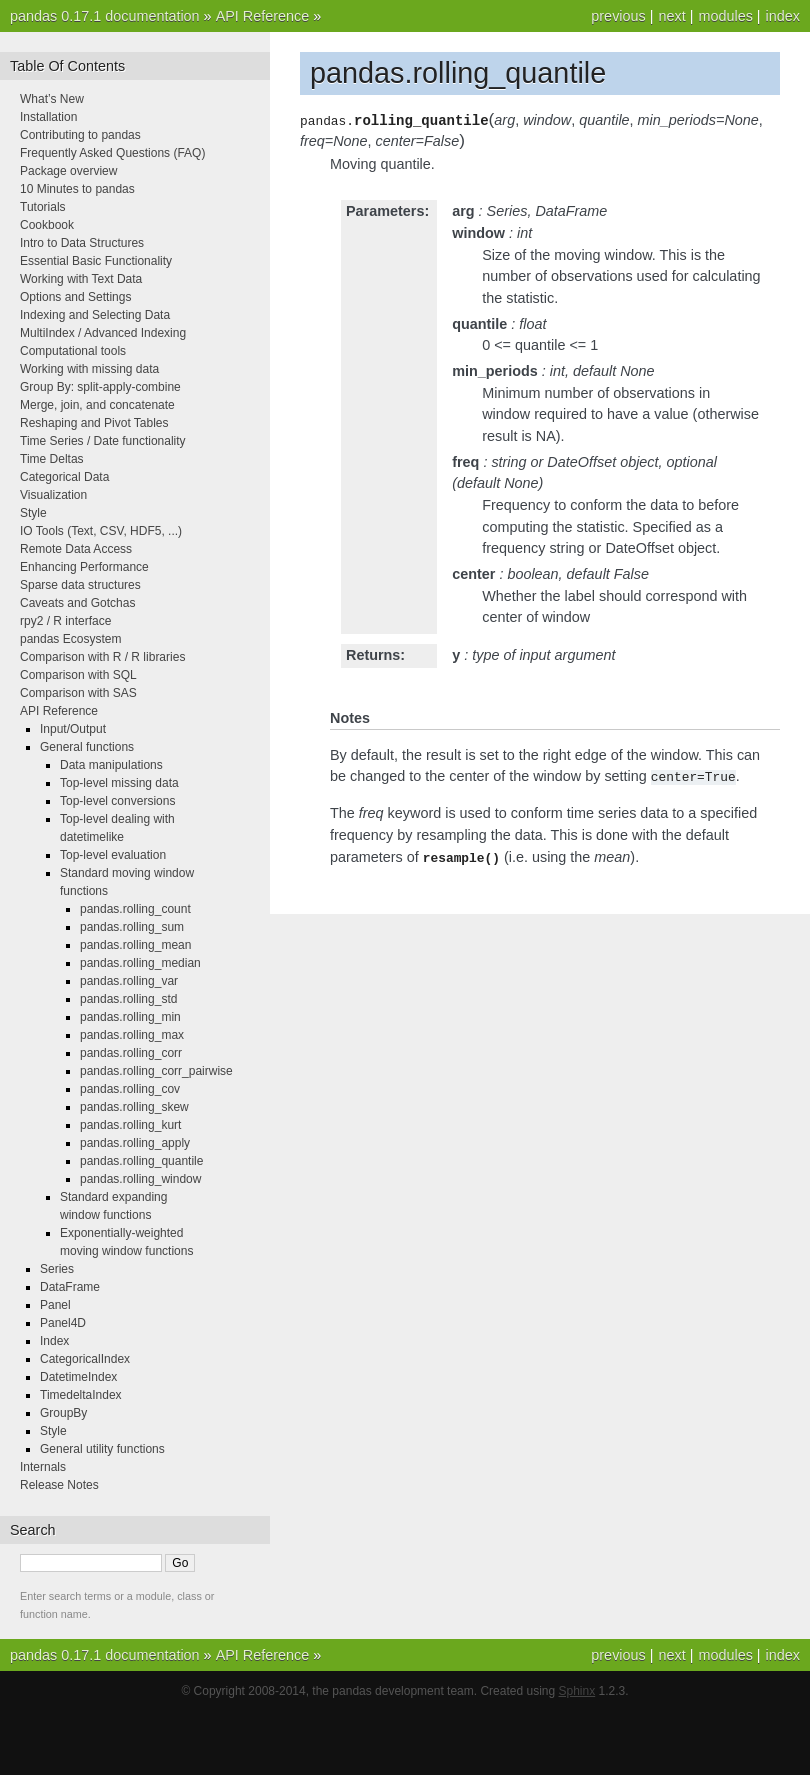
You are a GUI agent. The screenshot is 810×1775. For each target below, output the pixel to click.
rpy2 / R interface (65, 621)
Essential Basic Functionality (96, 261)
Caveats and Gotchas (77, 603)
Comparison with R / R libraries (102, 657)
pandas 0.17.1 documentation (105, 16)
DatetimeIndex (78, 1377)
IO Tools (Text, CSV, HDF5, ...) (101, 531)
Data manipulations (111, 765)
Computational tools (73, 351)
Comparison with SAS (78, 693)
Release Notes (59, 1485)
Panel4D (63, 1323)
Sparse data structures (80, 585)
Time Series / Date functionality (103, 441)
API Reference (263, 16)
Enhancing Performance (84, 567)
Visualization (53, 495)
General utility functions (102, 1449)
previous (618, 16)
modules (725, 16)
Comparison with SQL (78, 675)
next (671, 16)
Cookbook (47, 225)
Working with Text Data (81, 279)
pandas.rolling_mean (135, 945)
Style (33, 513)
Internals (43, 1467)
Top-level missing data (119, 783)
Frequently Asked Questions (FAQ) (112, 153)
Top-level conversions (117, 801)
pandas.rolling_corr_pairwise (156, 1071)
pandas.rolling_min (130, 1017)
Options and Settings (75, 297)
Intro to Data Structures (82, 243)
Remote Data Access (76, 549)
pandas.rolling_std (128, 999)
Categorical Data (64, 477)
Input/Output (73, 729)
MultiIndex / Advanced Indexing (103, 333)
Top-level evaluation (113, 855)
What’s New (52, 99)
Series (57, 1269)
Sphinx (577, 1691)
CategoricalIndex (85, 1359)
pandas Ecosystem (70, 639)
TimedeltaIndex (81, 1395)
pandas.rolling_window (140, 1179)
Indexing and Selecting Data (95, 315)
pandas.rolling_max (132, 1035)
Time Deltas (52, 459)
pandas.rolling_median (140, 963)
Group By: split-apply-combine (100, 387)
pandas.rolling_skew (134, 1107)
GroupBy (63, 1413)
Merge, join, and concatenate (97, 405)
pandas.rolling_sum (132, 927)
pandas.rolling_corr (131, 1053)
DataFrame (70, 1287)
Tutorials (43, 207)
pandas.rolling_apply (135, 1143)
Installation (48, 117)
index (783, 16)
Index (54, 1341)
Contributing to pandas (80, 135)
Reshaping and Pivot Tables (94, 423)
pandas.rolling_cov (130, 1089)
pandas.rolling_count (135, 909)
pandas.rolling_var (129, 981)
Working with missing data (89, 369)
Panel (55, 1305)
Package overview (68, 171)
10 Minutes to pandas (77, 189)
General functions (87, 747)
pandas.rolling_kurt (130, 1125)
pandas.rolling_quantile (141, 1161)
